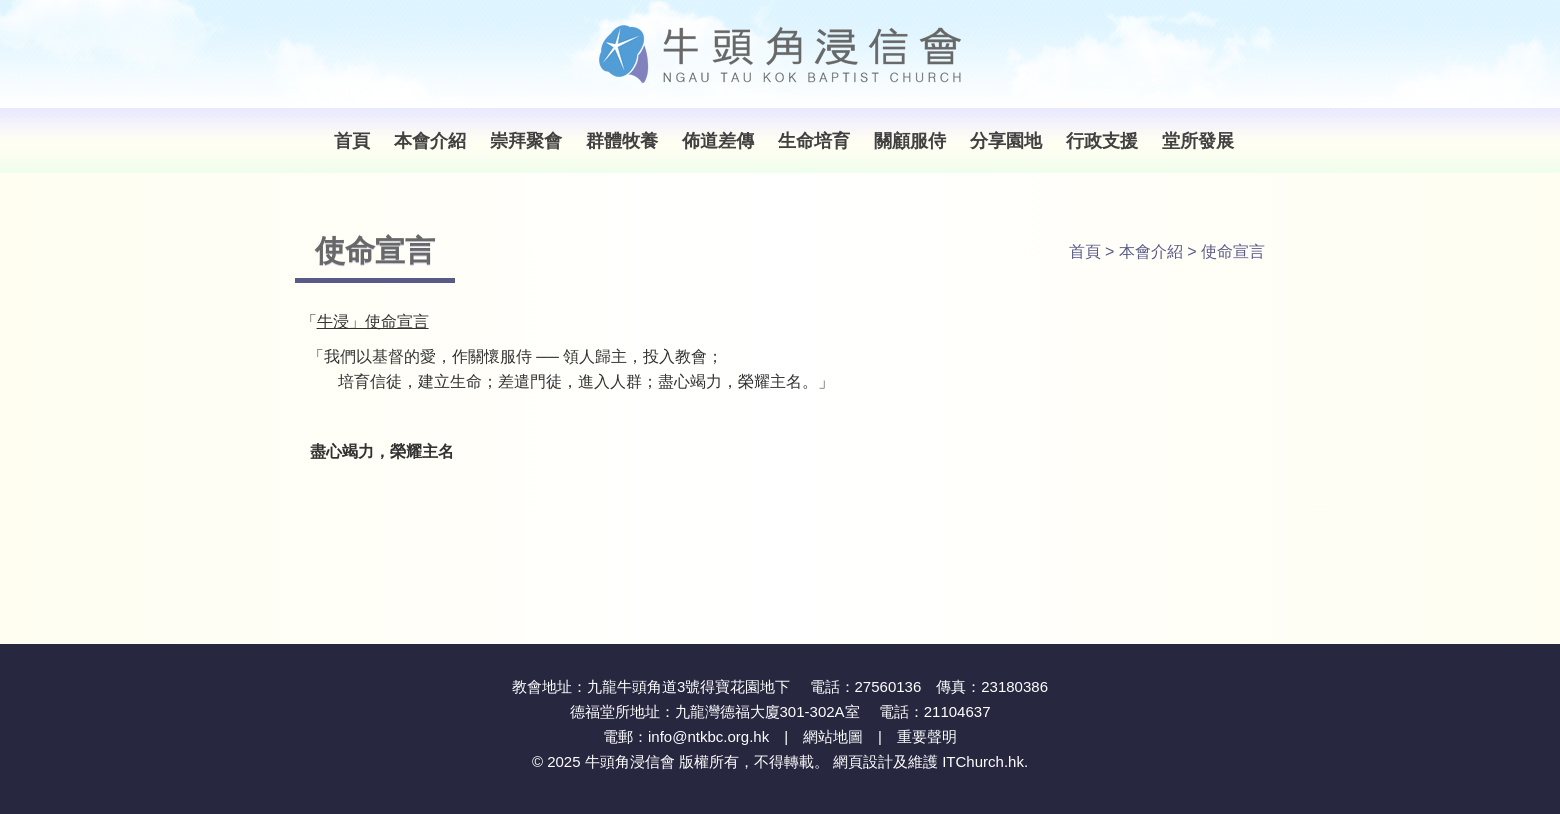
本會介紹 (1151, 251)
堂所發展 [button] (1198, 141)
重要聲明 (927, 736)
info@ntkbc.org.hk (708, 736)
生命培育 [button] (814, 141)
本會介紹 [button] (430, 141)
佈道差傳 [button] (718, 141)
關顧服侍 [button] (910, 141)
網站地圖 (833, 736)
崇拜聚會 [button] (526, 141)
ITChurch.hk (983, 761)
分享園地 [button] (1006, 141)
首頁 (352, 141)
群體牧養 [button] (622, 141)
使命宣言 (1233, 251)
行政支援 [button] (1102, 141)
